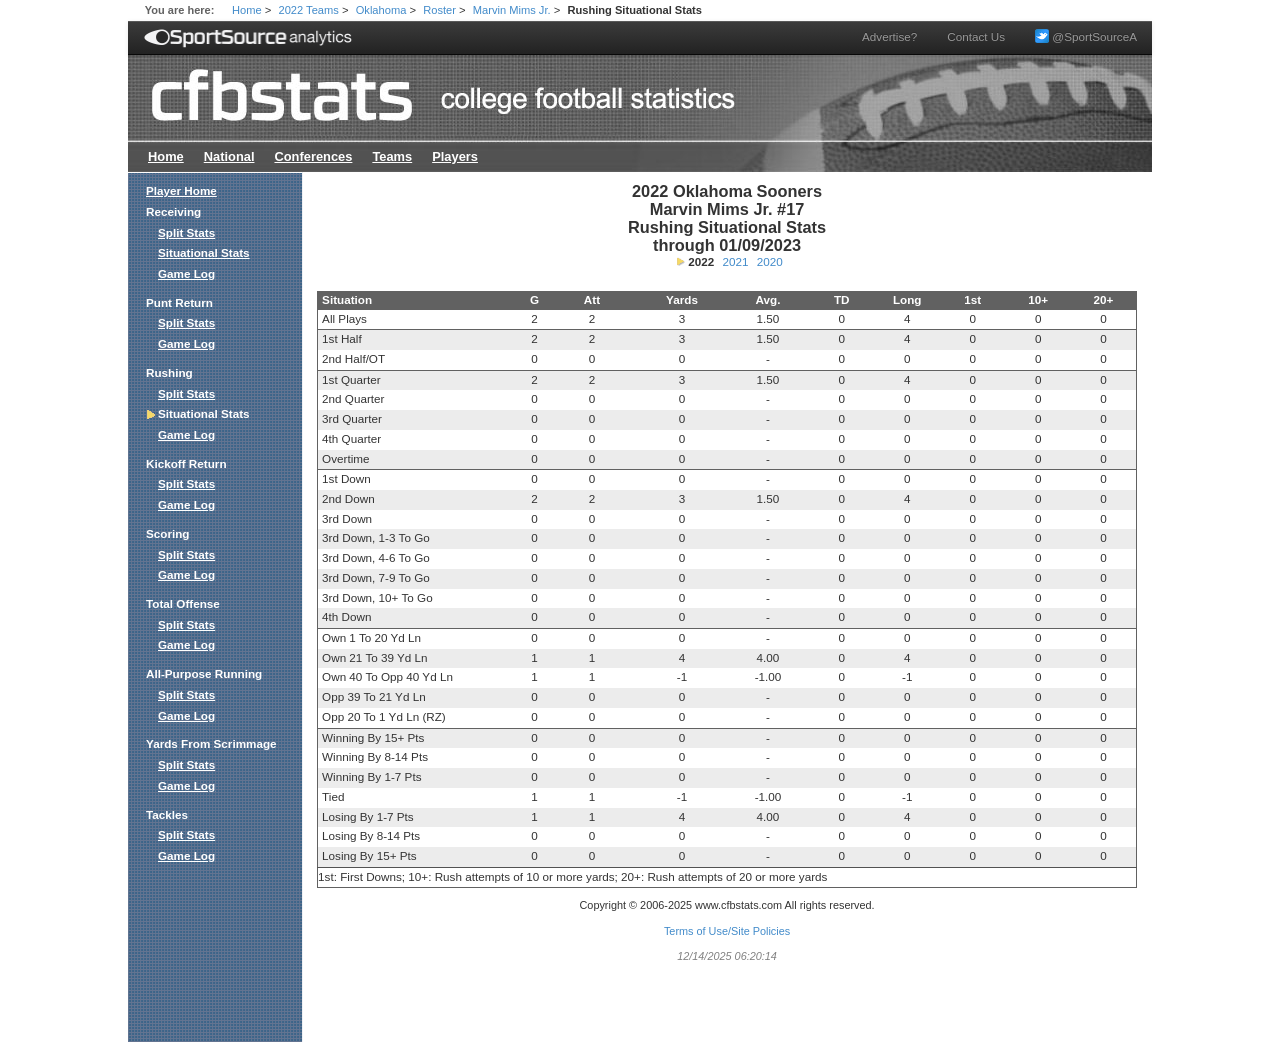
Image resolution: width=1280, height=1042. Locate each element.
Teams (392, 156)
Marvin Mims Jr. (512, 10)
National (229, 156)
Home (247, 10)
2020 (770, 261)
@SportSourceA (1086, 36)
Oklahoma (381, 10)
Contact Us (976, 36)
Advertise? (889, 36)
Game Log (186, 273)
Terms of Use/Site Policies (727, 931)
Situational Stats (204, 252)
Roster (439, 10)
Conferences (313, 156)
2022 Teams (309, 10)
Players (455, 156)
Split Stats (186, 232)
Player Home (181, 190)
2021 (736, 261)
